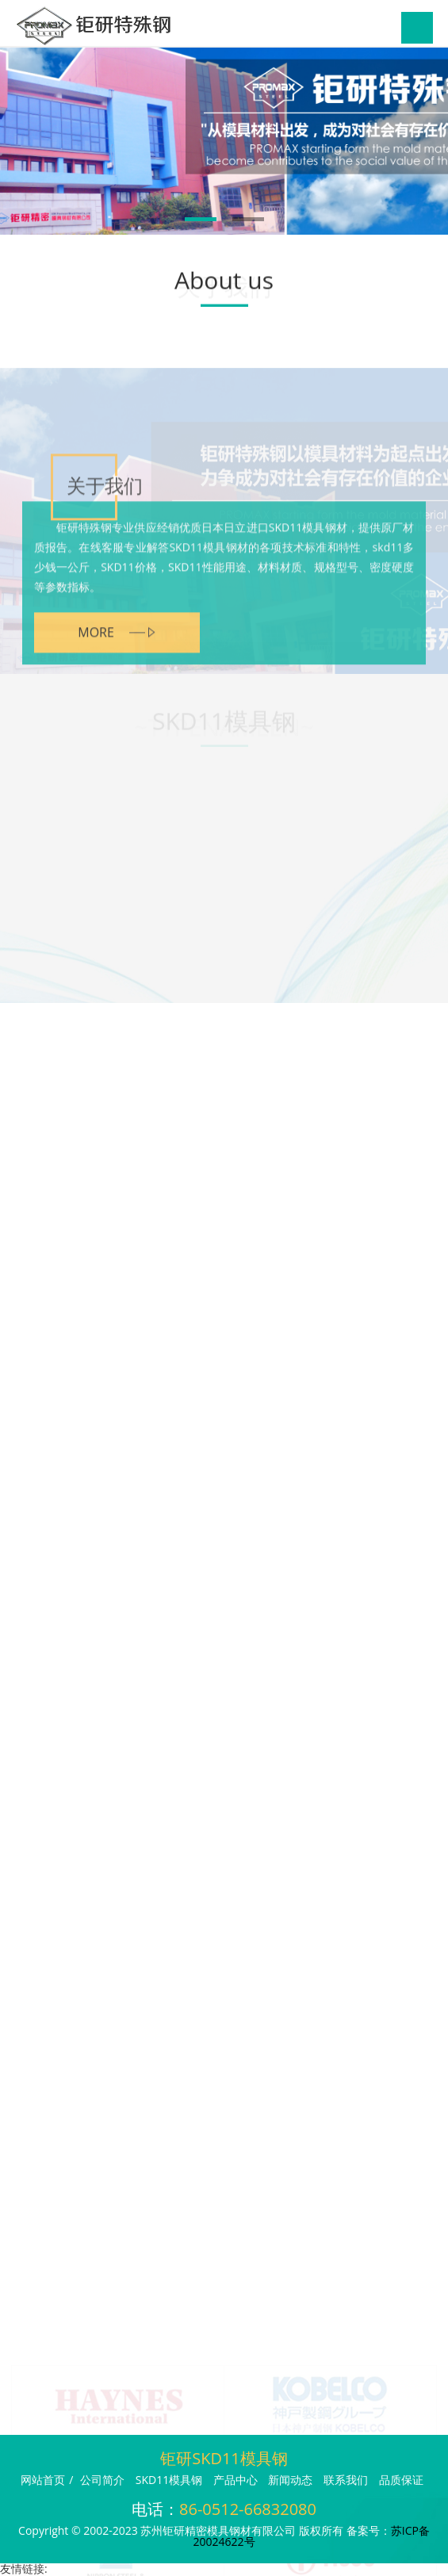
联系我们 (346, 2479)
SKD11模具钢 (169, 2479)
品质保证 (401, 2479)
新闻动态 (290, 2479)
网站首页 (43, 2479)
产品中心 (235, 2479)
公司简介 (102, 2479)
